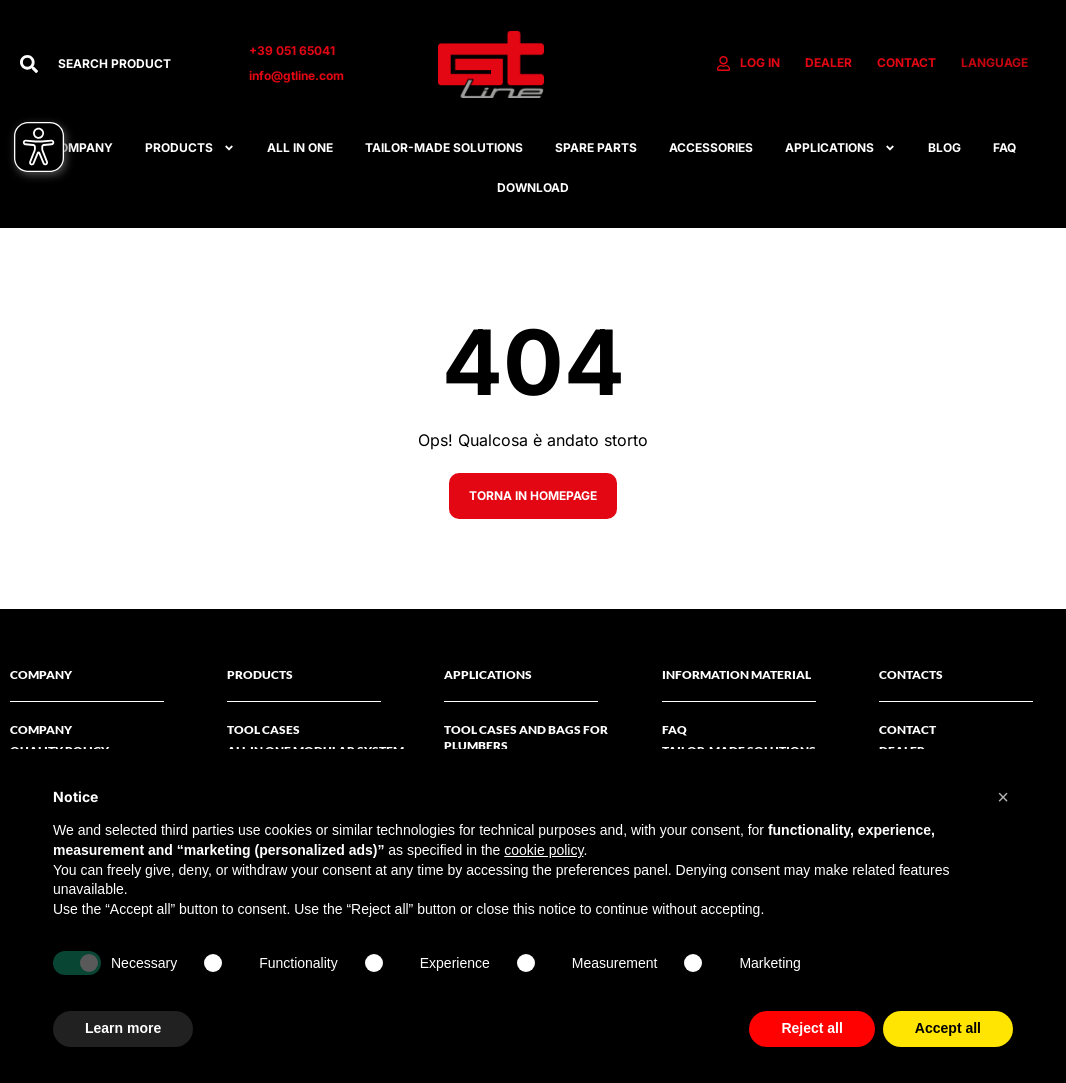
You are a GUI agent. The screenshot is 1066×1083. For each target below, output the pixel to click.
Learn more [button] (123, 1028)
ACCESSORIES (711, 147)
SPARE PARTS (596, 147)
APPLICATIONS (840, 148)
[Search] (29, 64)
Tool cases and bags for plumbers (526, 737)
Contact (907, 729)
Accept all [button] (948, 1028)
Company (41, 729)
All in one (300, 147)
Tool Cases (263, 729)
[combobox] (133, 64)
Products (190, 148)
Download (533, 187)
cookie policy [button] (543, 850)
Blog (944, 147)
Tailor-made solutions (444, 147)
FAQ (1004, 147)
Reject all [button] (811, 1028)
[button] (1003, 797)
